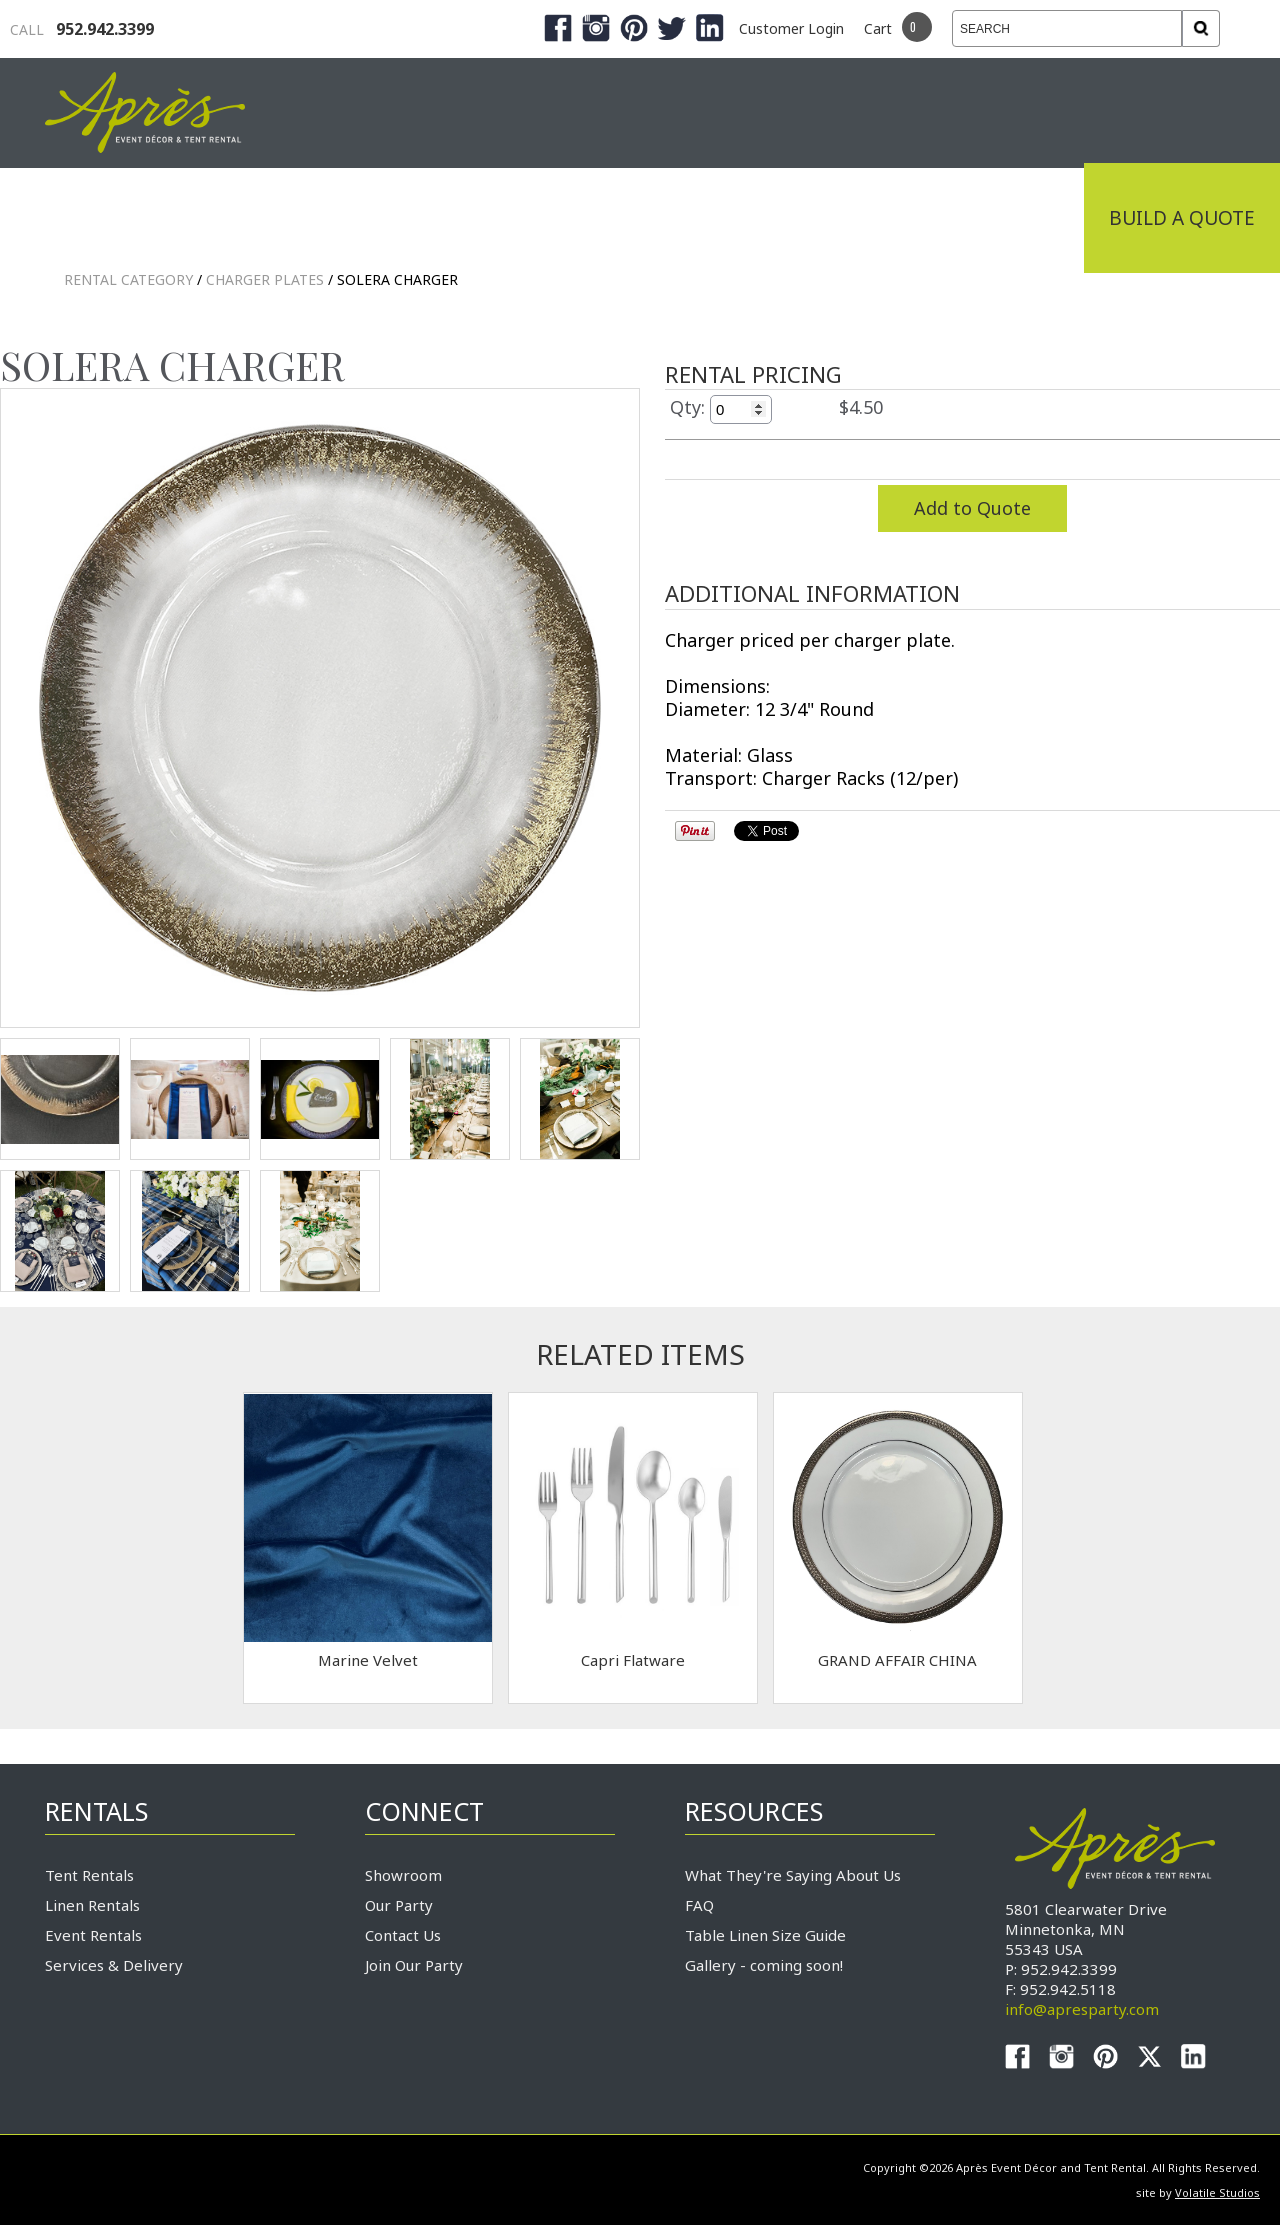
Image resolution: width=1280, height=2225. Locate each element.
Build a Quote (1182, 218)
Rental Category (128, 279)
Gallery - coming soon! (764, 1965)
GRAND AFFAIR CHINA (897, 1660)
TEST (60, 1099)
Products (630, 218)
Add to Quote (972, 508)
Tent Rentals (89, 1875)
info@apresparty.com (1082, 2009)
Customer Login (791, 28)
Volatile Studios (1217, 2192)
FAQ (699, 1905)
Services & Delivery (114, 1965)
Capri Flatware (633, 1660)
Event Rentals (93, 1935)
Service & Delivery (824, 218)
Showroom (403, 1875)
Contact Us (403, 1935)
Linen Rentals (92, 1905)
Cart (878, 28)
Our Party (399, 1905)
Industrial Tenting (162, 218)
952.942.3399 (82, 29)
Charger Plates (265, 279)
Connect (1013, 218)
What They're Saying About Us (793, 1875)
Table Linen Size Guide (765, 1935)
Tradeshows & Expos (421, 218)
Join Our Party (414, 1965)
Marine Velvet (368, 1660)
